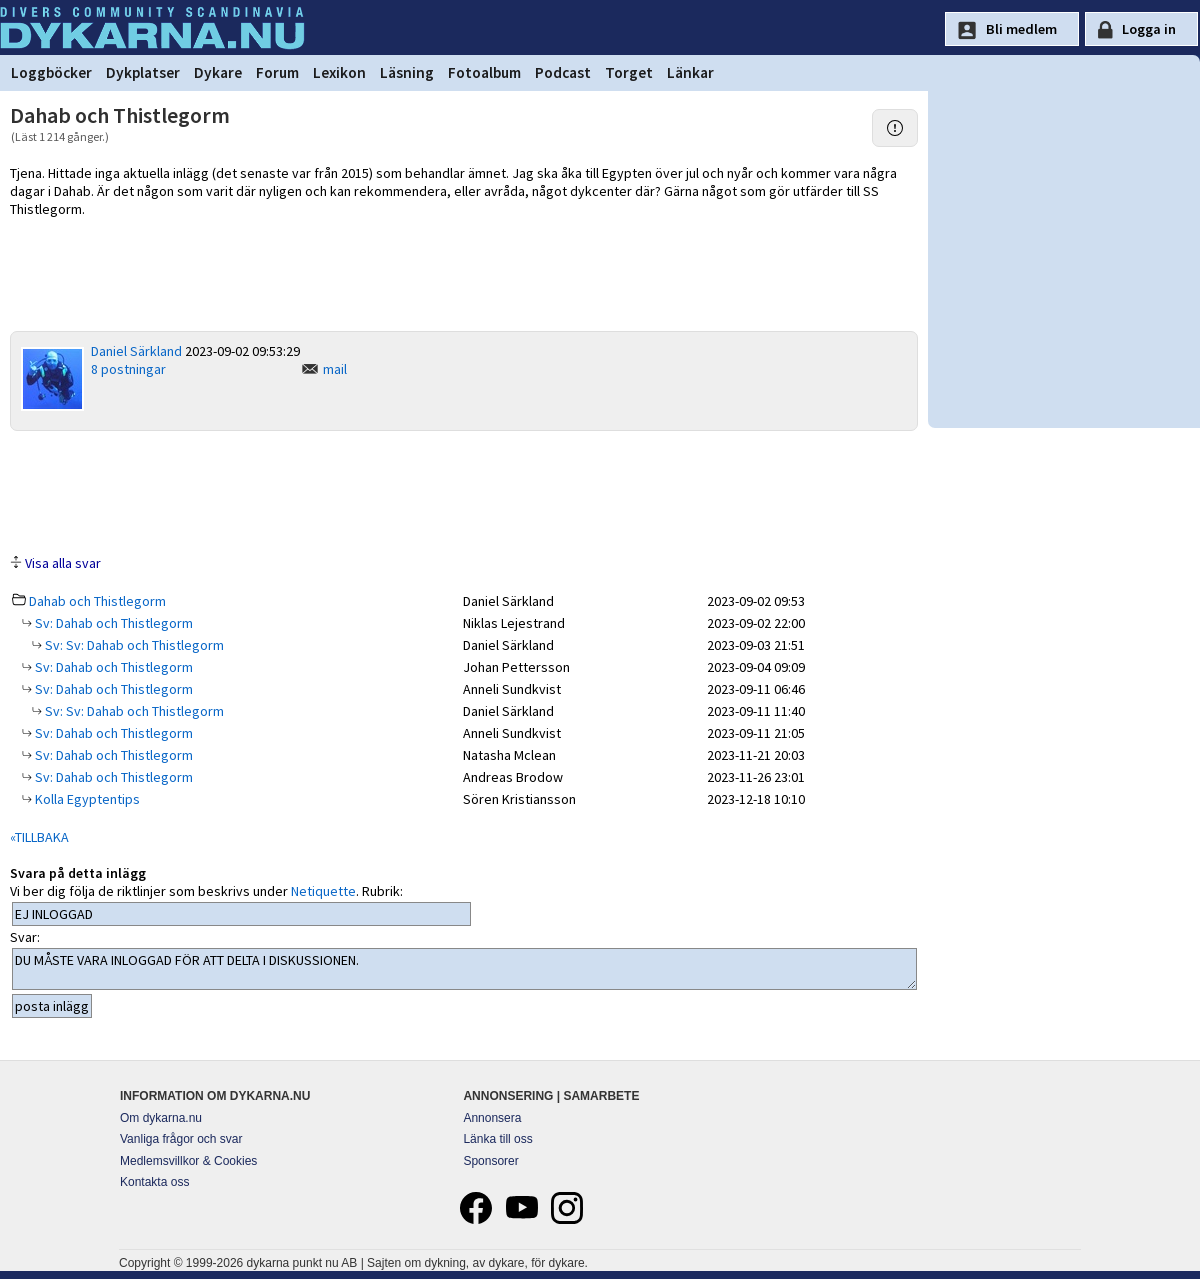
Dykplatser (143, 72)
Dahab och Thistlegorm (97, 601)
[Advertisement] (464, 491)
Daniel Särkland (136, 351)
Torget (629, 72)
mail (335, 369)
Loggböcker (51, 72)
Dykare (218, 72)
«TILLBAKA (39, 837)
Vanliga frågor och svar (181, 1139)
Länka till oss (497, 1139)
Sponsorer (490, 1161)
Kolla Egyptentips (86, 799)
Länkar (690, 72)
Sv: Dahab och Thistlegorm (112, 623)
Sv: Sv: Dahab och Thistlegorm (133, 645)
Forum (277, 72)
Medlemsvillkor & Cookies (188, 1161)
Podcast (563, 72)
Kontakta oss (154, 1182)
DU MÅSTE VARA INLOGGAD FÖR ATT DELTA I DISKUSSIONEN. (464, 969)
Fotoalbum (484, 72)
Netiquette (323, 891)
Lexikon (339, 72)
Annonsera (492, 1118)
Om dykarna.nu (161, 1118)
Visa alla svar (63, 563)
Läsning (407, 72)
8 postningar (128, 369)
